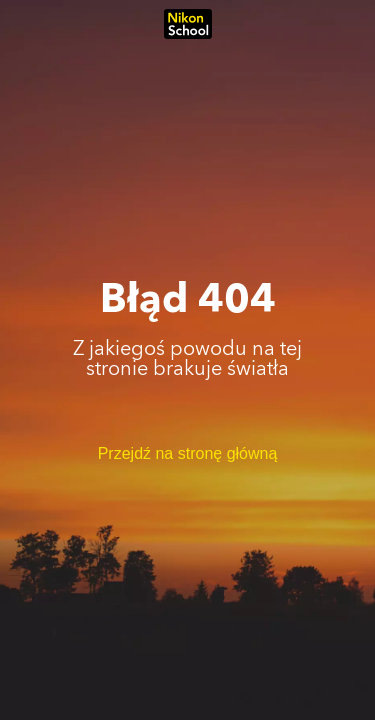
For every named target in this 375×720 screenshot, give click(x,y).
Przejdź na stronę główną (188, 453)
